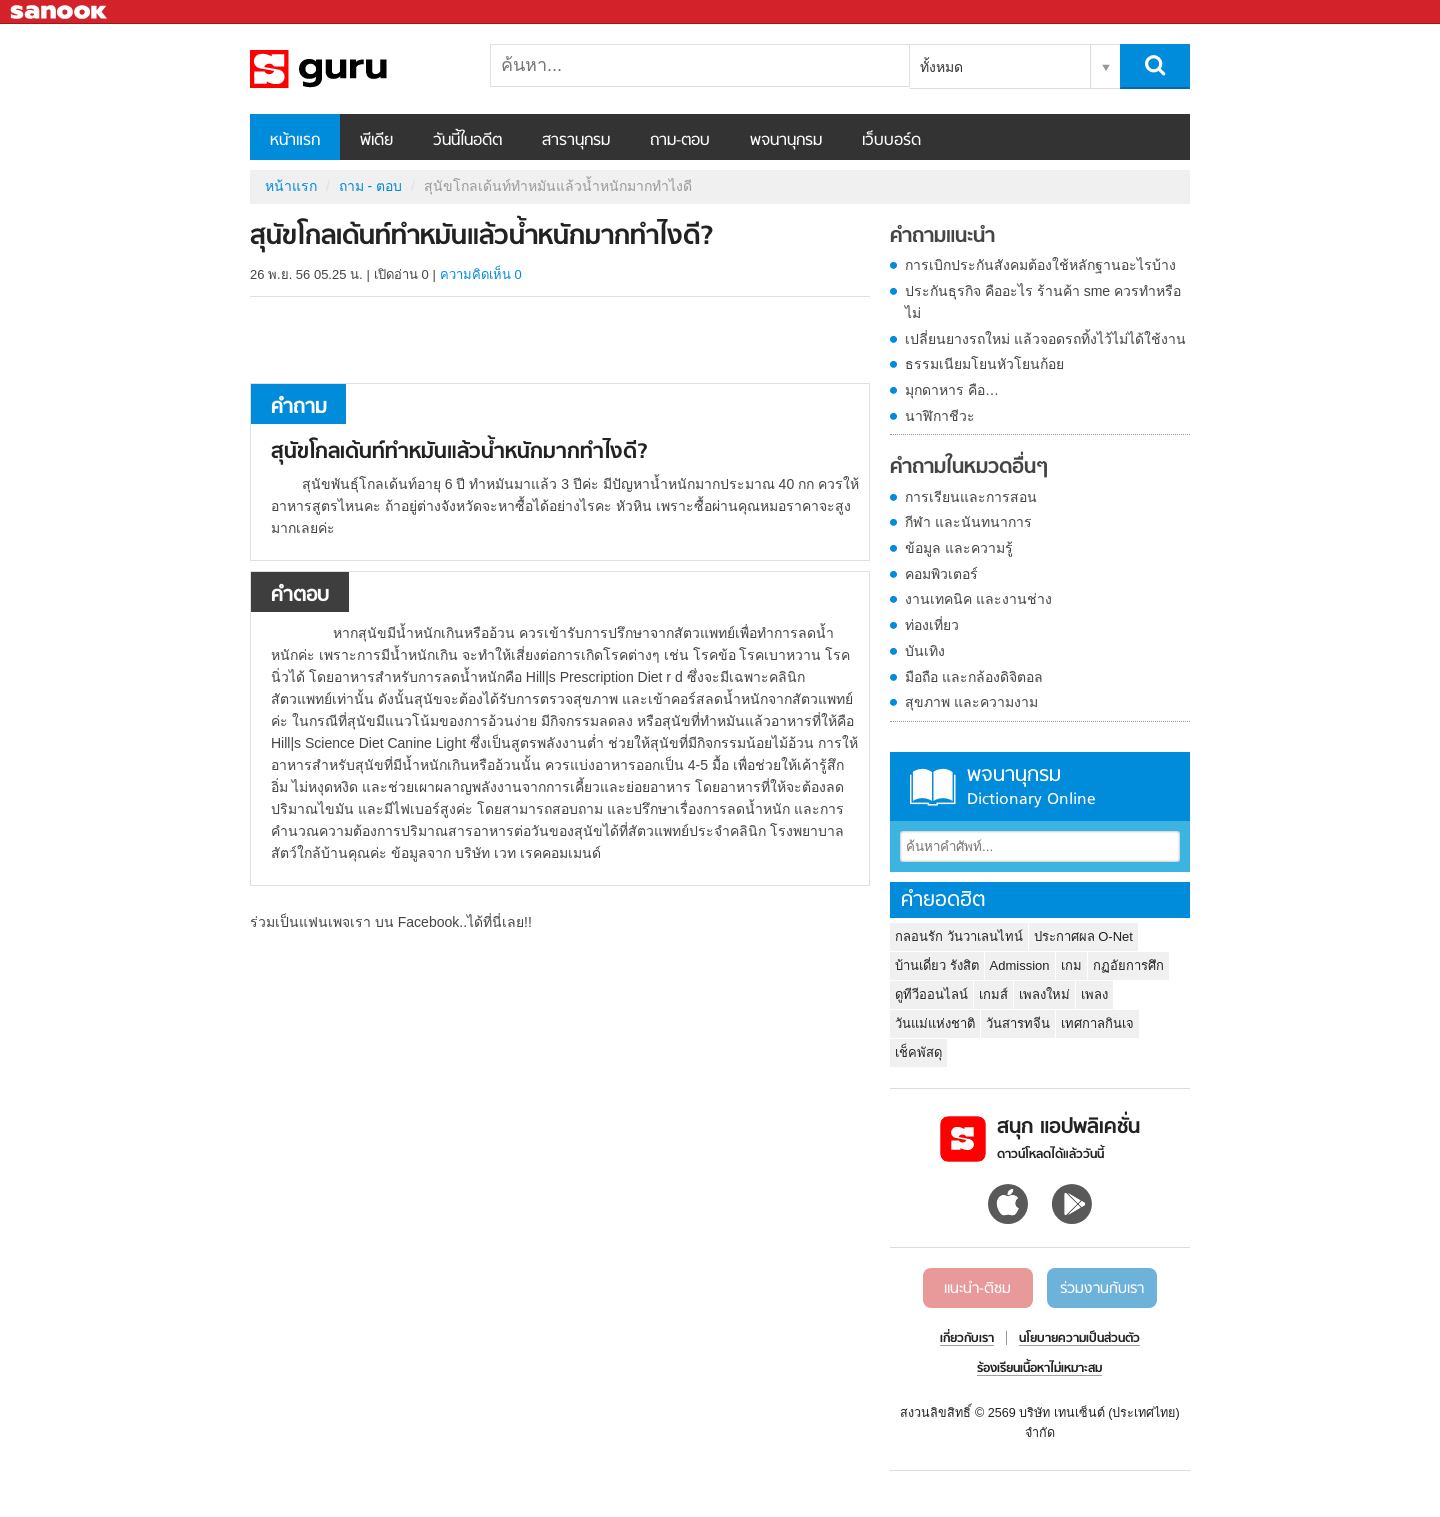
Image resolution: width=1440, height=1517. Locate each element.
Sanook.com (60, 12)
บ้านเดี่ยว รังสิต (937, 965)
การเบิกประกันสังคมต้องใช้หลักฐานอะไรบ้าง (1040, 265)
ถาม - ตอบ (370, 186)
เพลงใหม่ (1044, 994)
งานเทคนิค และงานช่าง (978, 599)
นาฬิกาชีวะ (940, 416)
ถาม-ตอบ (680, 141)
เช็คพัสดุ (918, 1052)
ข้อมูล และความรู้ (959, 548)
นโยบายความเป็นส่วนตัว (1079, 1339)
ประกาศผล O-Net (1083, 936)
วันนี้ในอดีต (467, 141)
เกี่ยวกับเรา (967, 1339)
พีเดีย (376, 141)
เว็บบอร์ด (891, 141)
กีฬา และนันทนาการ (968, 522)
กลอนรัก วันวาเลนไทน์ (959, 936)
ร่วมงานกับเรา (1102, 1289)
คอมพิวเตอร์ (941, 574)
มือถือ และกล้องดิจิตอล (974, 677)
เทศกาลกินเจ (1097, 1023)
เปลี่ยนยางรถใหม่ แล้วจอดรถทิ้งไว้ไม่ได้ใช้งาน (1045, 339)
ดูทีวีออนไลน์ (931, 994)
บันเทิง (925, 651)
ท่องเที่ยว (932, 625)
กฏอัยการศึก (1128, 965)
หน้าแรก (295, 141)
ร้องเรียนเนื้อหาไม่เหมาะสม (1039, 1369)
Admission (1020, 965)
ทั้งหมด (941, 67)
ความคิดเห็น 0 (481, 274)
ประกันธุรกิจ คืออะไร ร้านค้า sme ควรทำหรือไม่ (1043, 302)
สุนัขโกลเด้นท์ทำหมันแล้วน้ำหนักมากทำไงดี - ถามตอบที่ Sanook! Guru (355, 69)
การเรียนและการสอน (971, 497)
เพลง (1094, 994)
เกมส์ (993, 994)
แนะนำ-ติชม (977, 1289)
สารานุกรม (576, 141)
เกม (1071, 965)
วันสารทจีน (1018, 1023)
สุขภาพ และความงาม (971, 702)
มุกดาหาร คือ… (952, 390)
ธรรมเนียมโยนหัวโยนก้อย (984, 364)
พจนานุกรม (786, 141)
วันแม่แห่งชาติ (935, 1023)
